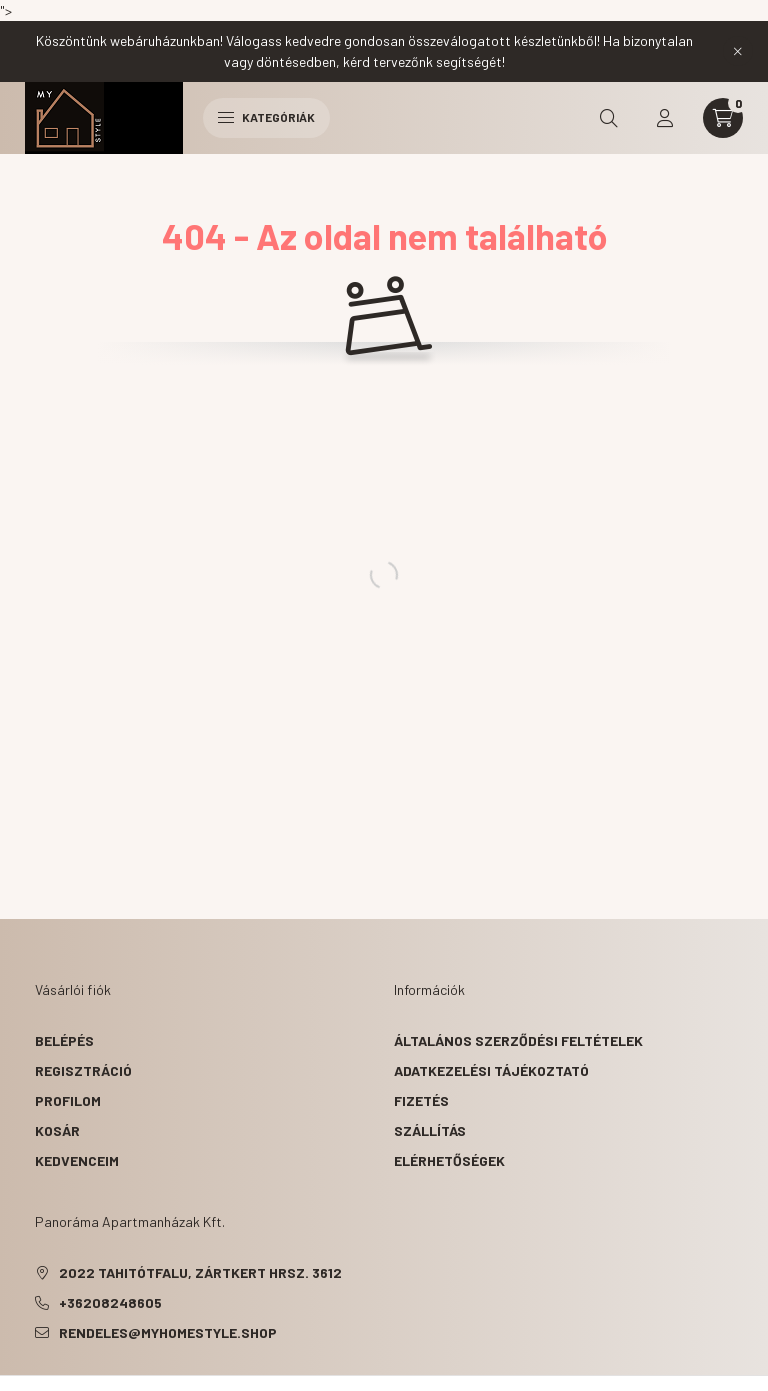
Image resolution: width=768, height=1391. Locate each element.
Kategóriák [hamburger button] (266, 117)
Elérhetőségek (449, 1160)
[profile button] (665, 118)
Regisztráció (83, 1070)
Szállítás (430, 1130)
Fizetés (421, 1100)
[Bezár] (738, 51)
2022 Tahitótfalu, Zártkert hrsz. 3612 (200, 1272)
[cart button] (723, 118)
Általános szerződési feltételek (518, 1040)
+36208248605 (110, 1302)
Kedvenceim (77, 1160)
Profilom (68, 1100)
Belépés (64, 1040)
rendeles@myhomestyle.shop (168, 1332)
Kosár (57, 1130)
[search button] (609, 118)
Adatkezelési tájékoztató (491, 1070)
